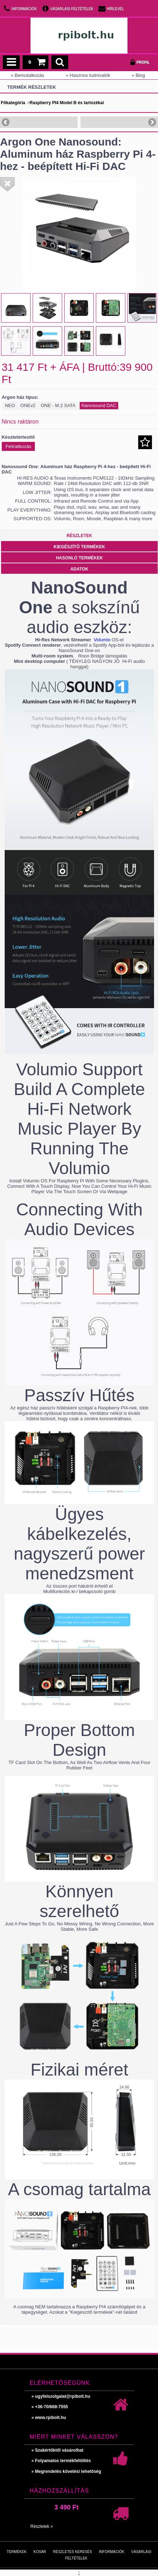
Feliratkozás (18, 446)
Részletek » (42, 2526)
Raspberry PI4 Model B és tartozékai (67, 102)
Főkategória (13, 102)
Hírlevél (115, 9)
